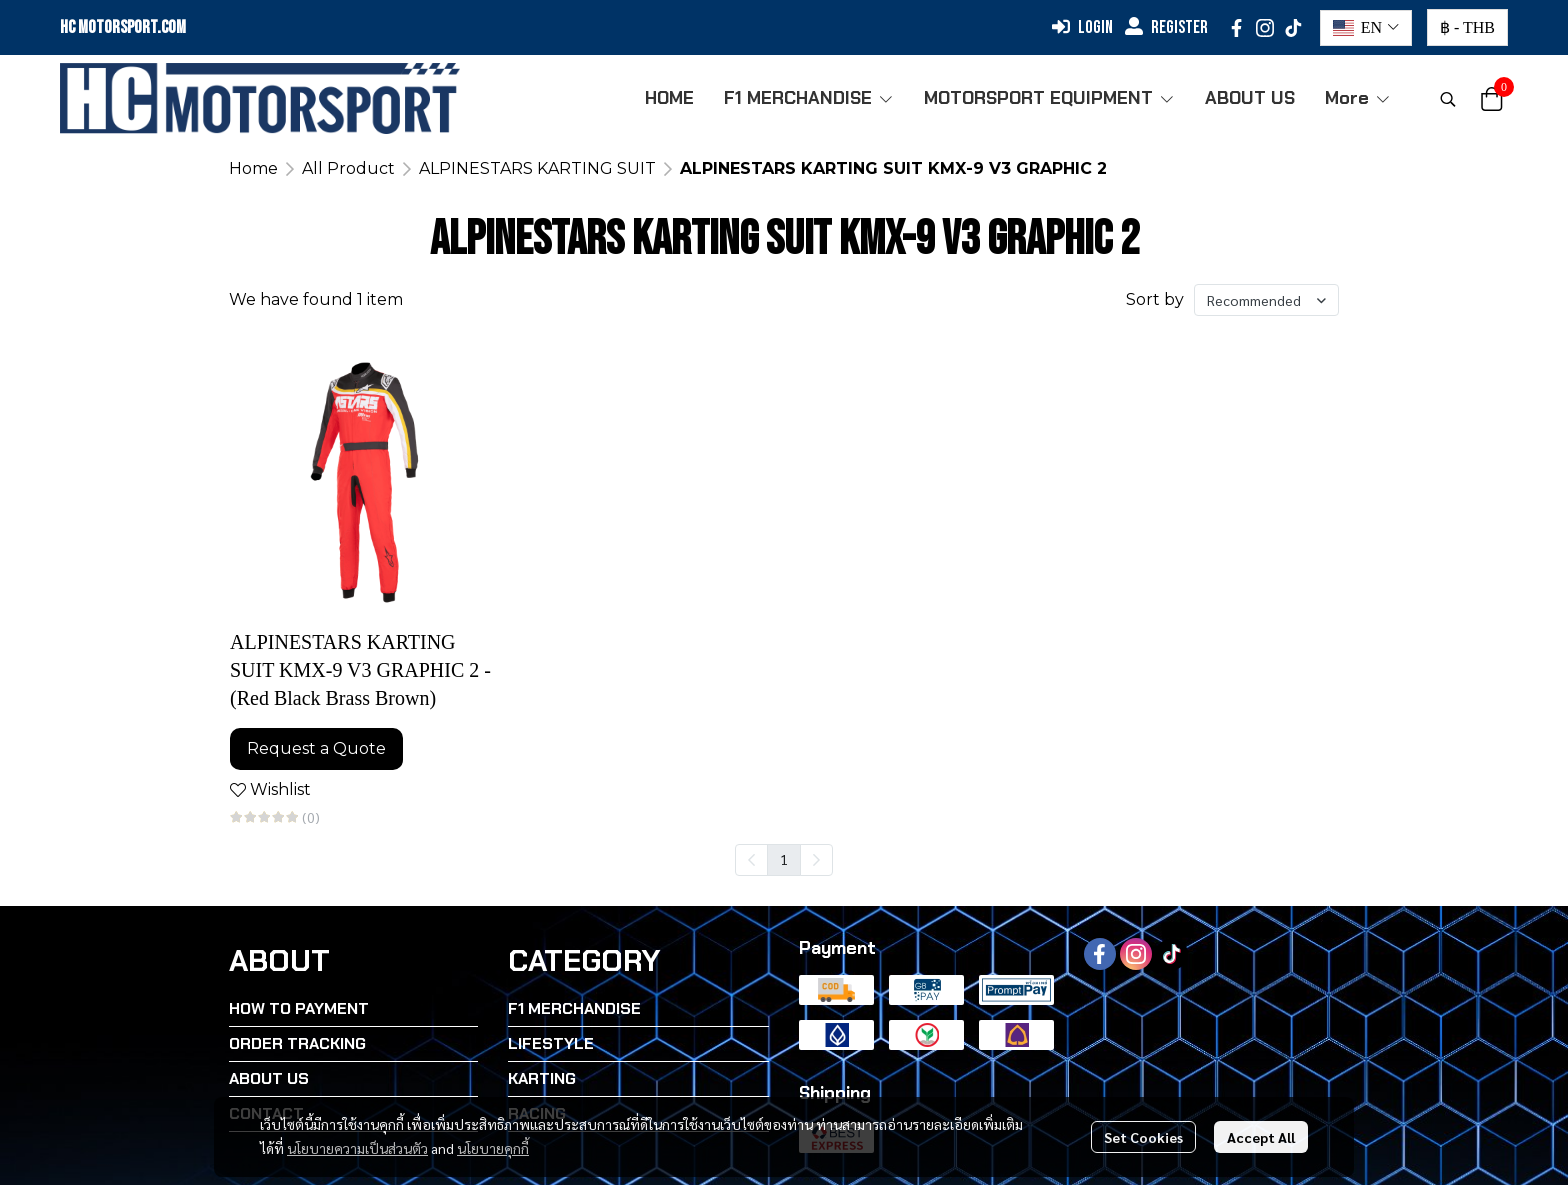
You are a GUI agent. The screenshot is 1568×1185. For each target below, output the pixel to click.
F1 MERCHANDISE (574, 1008)
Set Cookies (1143, 1137)
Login (1082, 27)
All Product (348, 168)
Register (1166, 27)
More (1358, 98)
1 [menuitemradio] (784, 859)
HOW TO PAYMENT (299, 1008)
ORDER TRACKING (297, 1043)
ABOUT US (269, 1078)
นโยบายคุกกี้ (493, 1148)
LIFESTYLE (551, 1043)
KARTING (542, 1078)
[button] (1366, 28)
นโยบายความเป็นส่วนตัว (357, 1148)
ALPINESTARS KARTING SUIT (537, 168)
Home (253, 168)
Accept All (1261, 1137)
